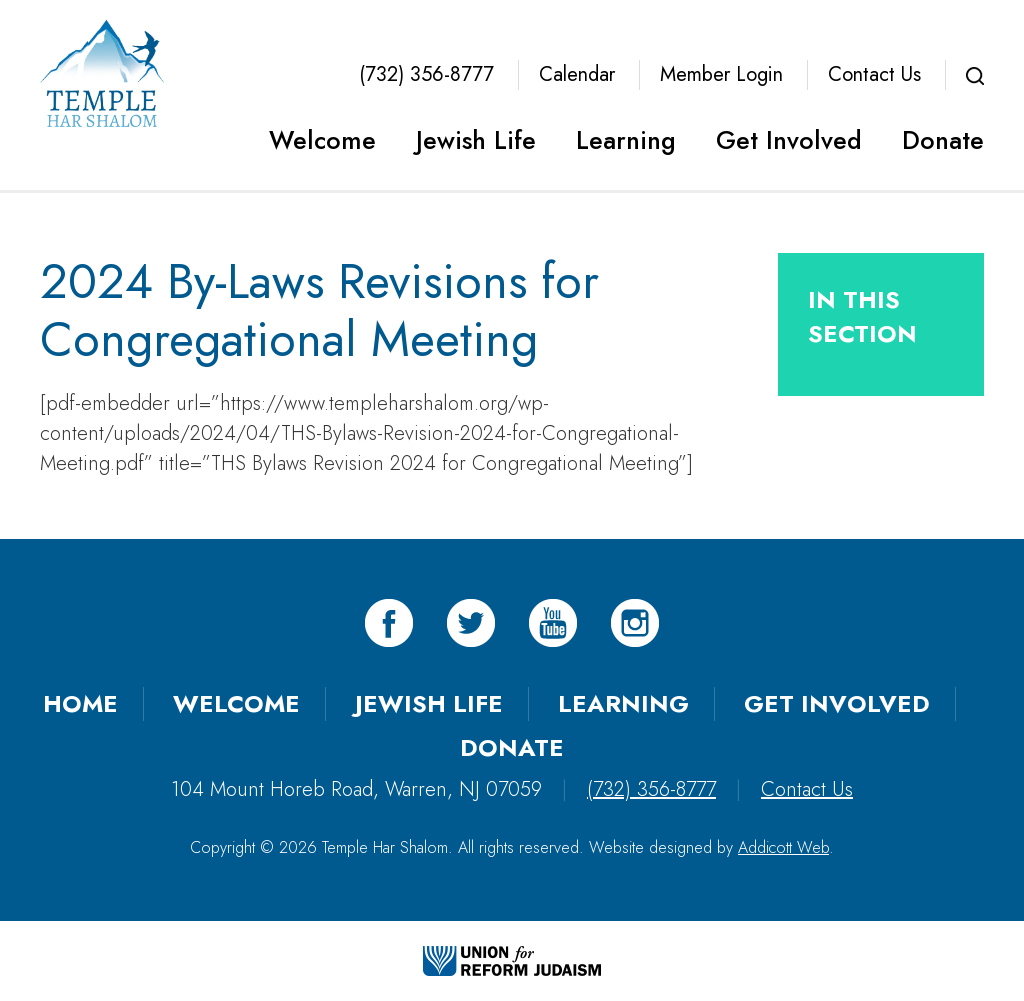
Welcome (322, 140)
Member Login (721, 74)
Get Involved (789, 140)
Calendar (577, 74)
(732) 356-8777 (426, 74)
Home (80, 703)
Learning (626, 140)
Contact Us (874, 74)
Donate (943, 140)
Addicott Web (783, 847)
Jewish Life (476, 140)
